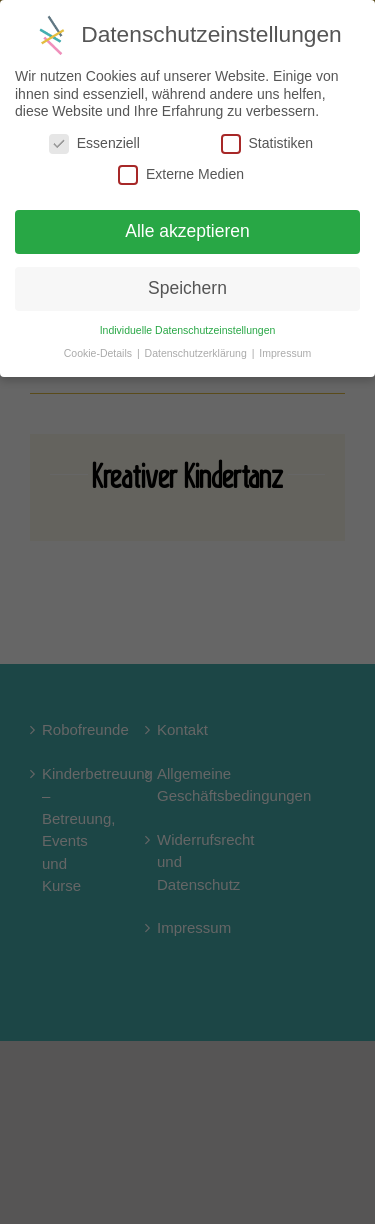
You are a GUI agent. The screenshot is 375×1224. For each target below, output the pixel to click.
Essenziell (94, 143)
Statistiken (267, 143)
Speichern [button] (187, 288)
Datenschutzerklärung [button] (197, 353)
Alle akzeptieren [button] (187, 231)
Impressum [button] (285, 353)
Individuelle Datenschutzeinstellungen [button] (188, 330)
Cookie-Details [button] (99, 353)
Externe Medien (181, 174)
